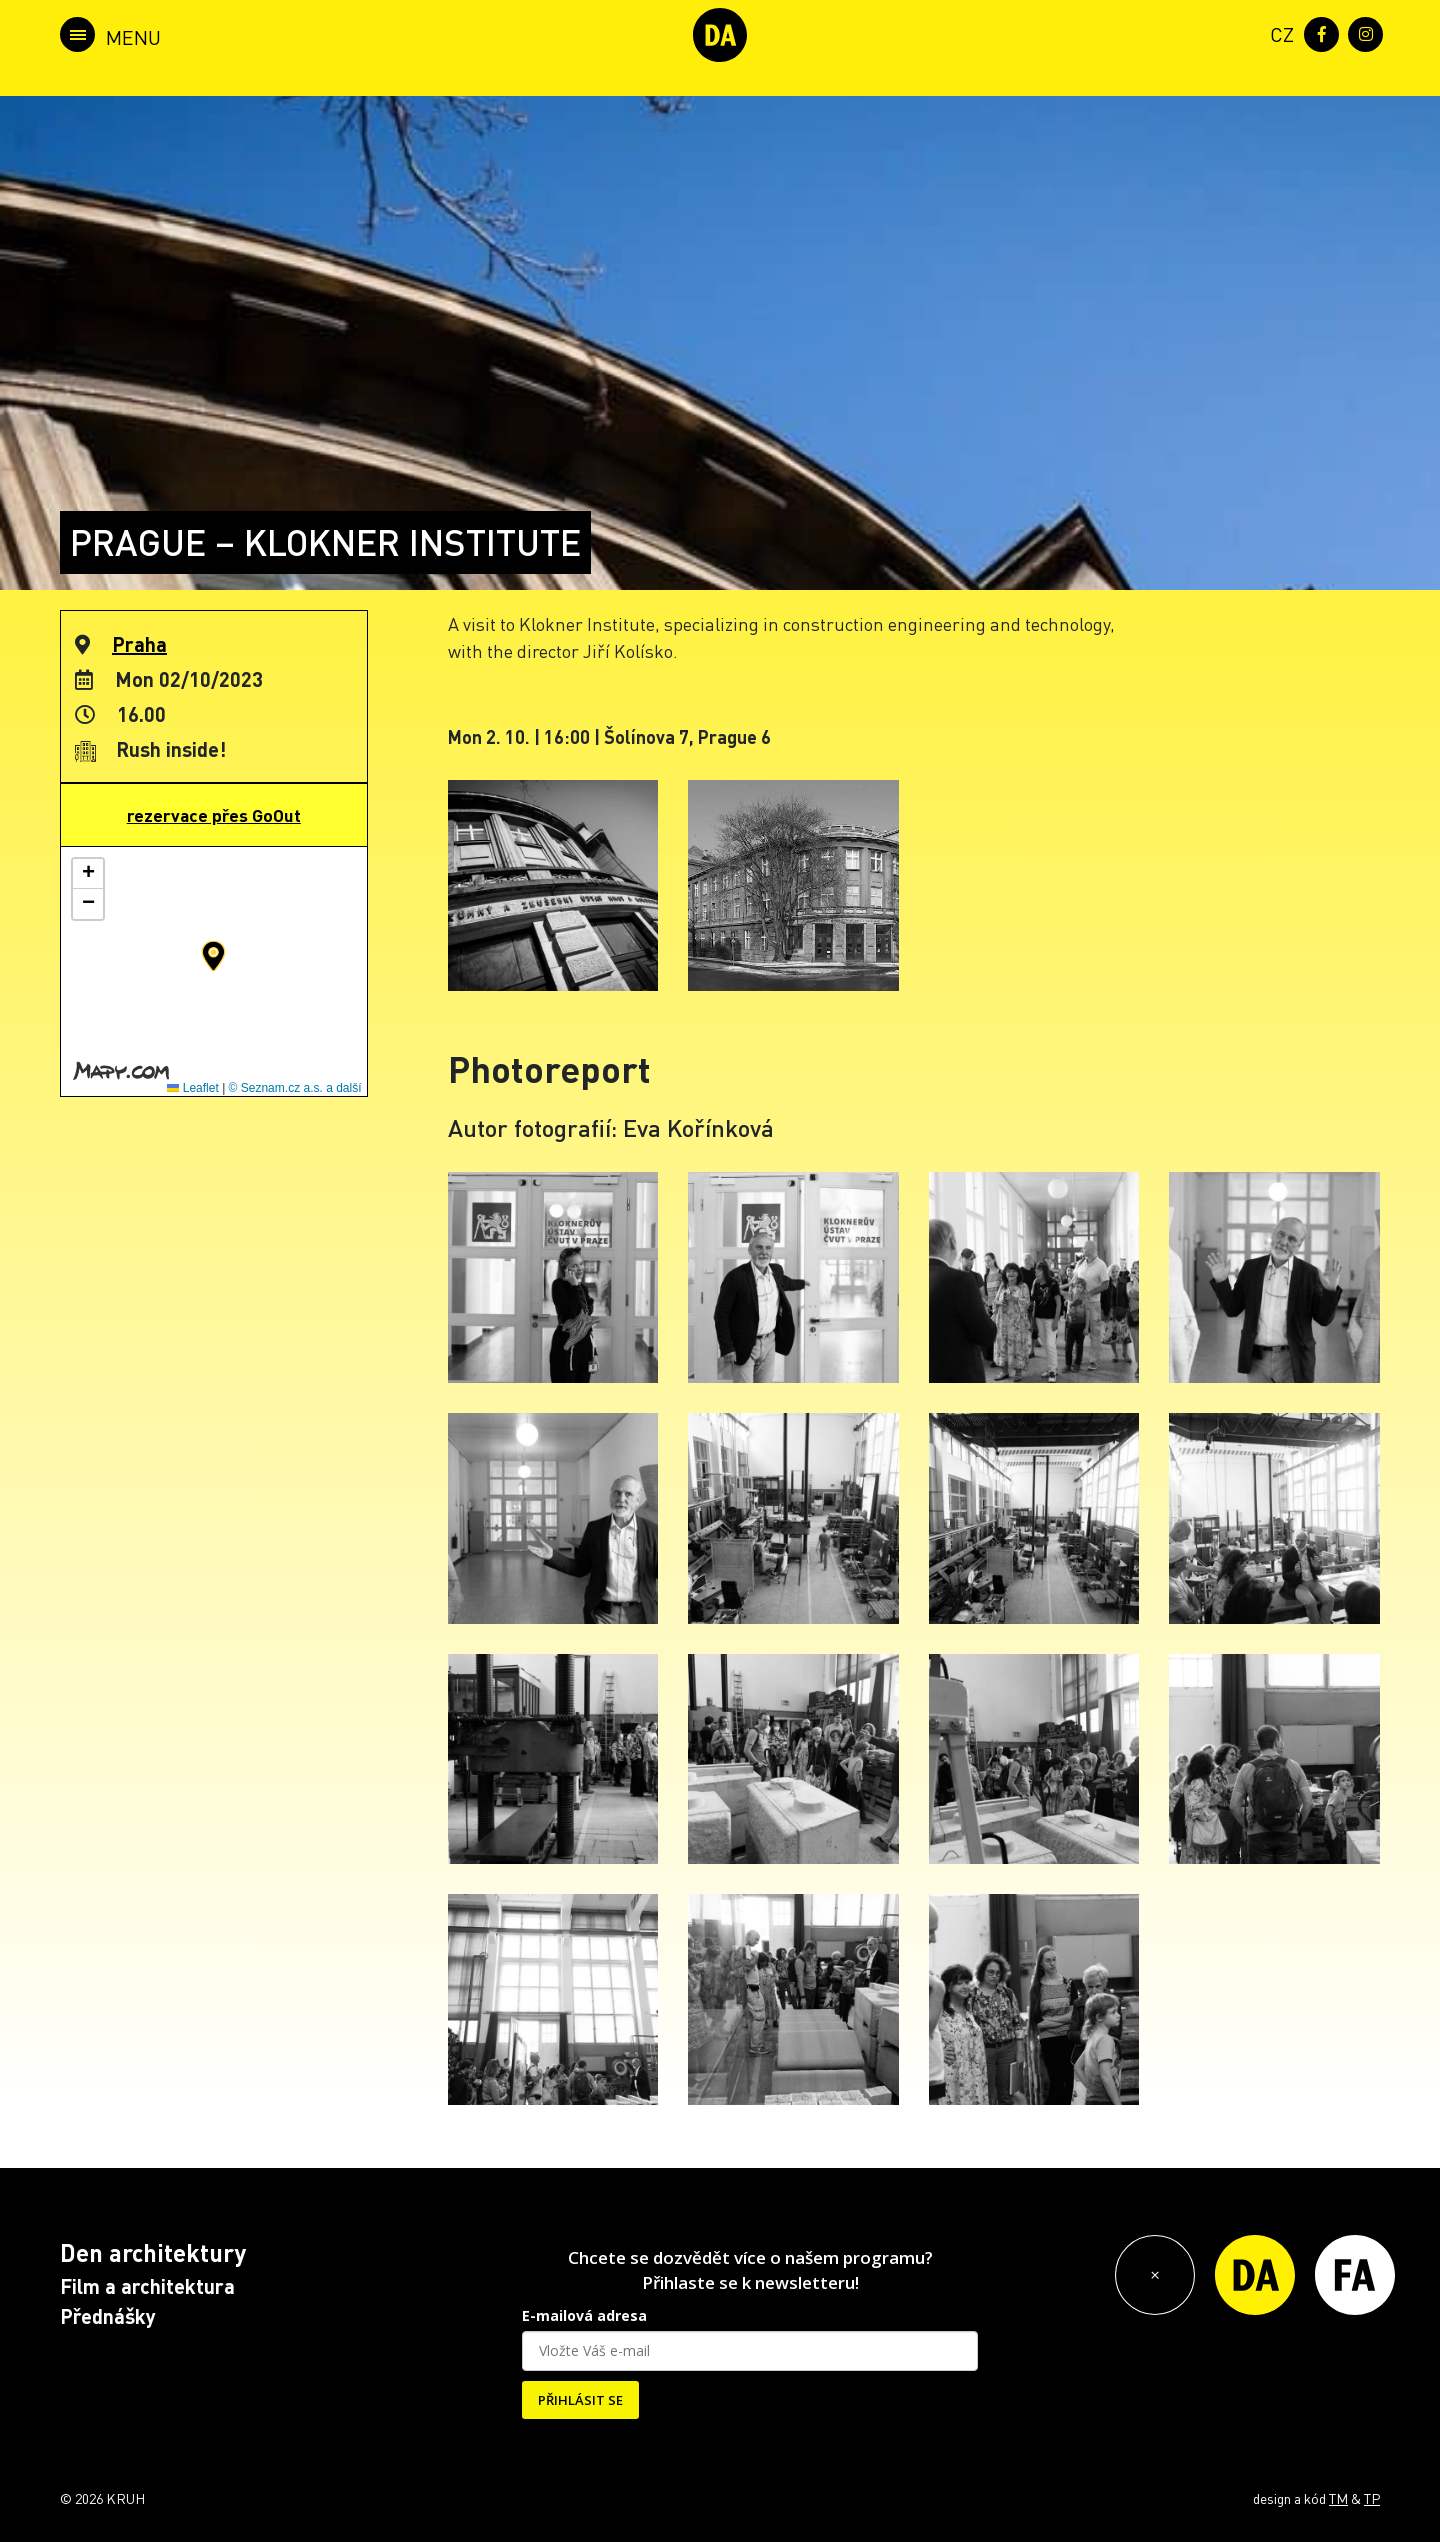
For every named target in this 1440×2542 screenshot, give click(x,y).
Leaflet (192, 1088)
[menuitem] (1278, 32)
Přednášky (108, 2316)
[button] (213, 956)
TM (1338, 2498)
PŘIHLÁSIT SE (580, 2400)
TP (1372, 2498)
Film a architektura (147, 2286)
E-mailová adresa (584, 2315)
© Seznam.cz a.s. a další (295, 1088)
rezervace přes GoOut (214, 815)
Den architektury (153, 2252)
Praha (139, 644)
